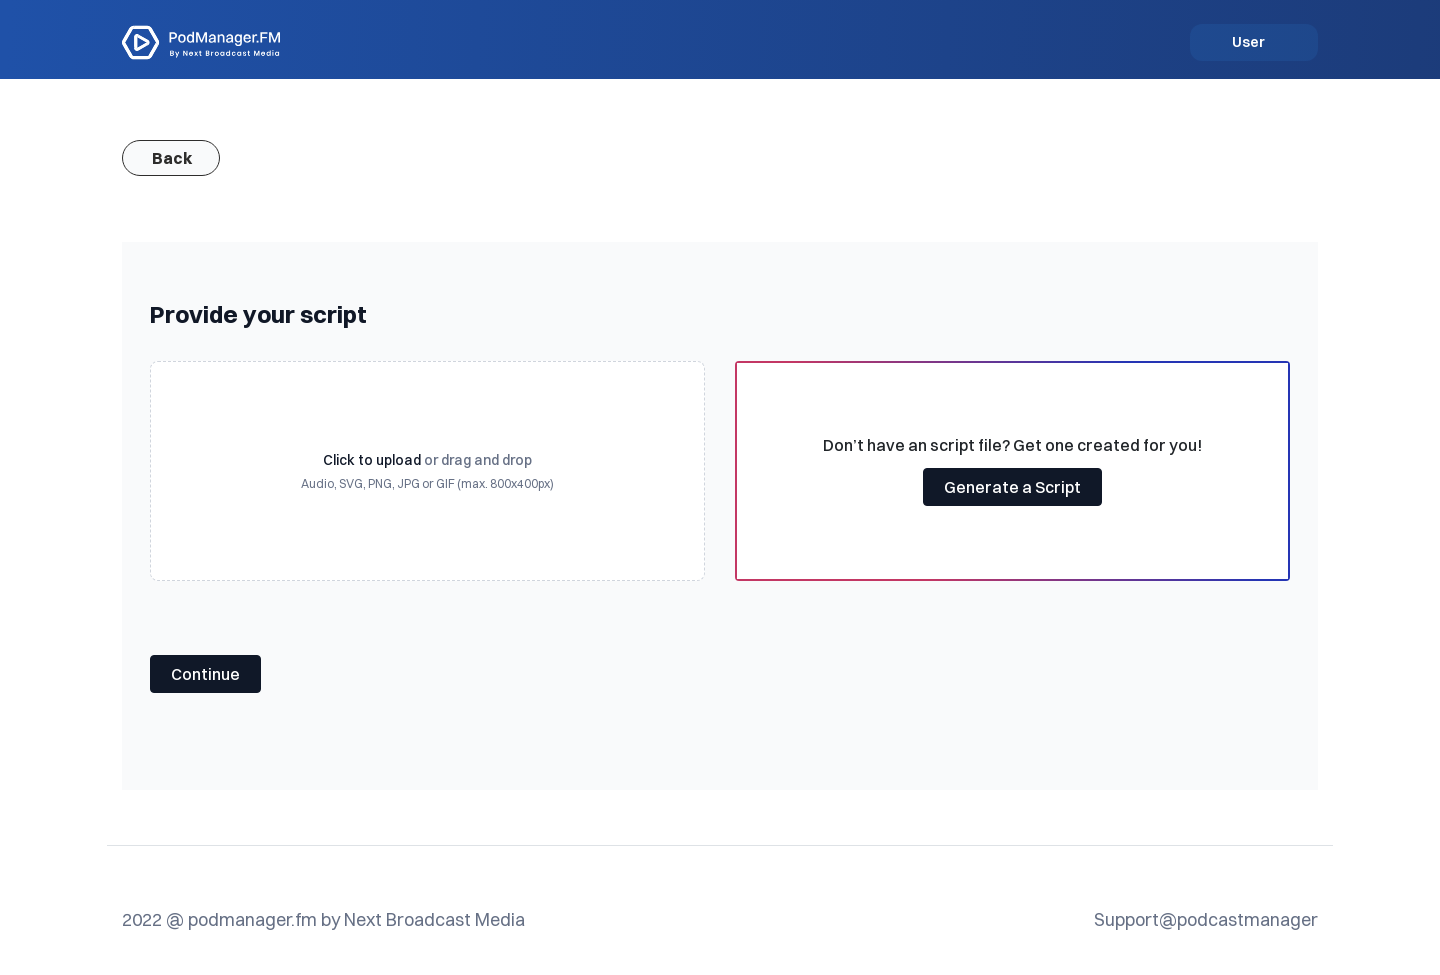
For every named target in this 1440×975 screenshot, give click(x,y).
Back (172, 158)
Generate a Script (1012, 487)
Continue (205, 674)
